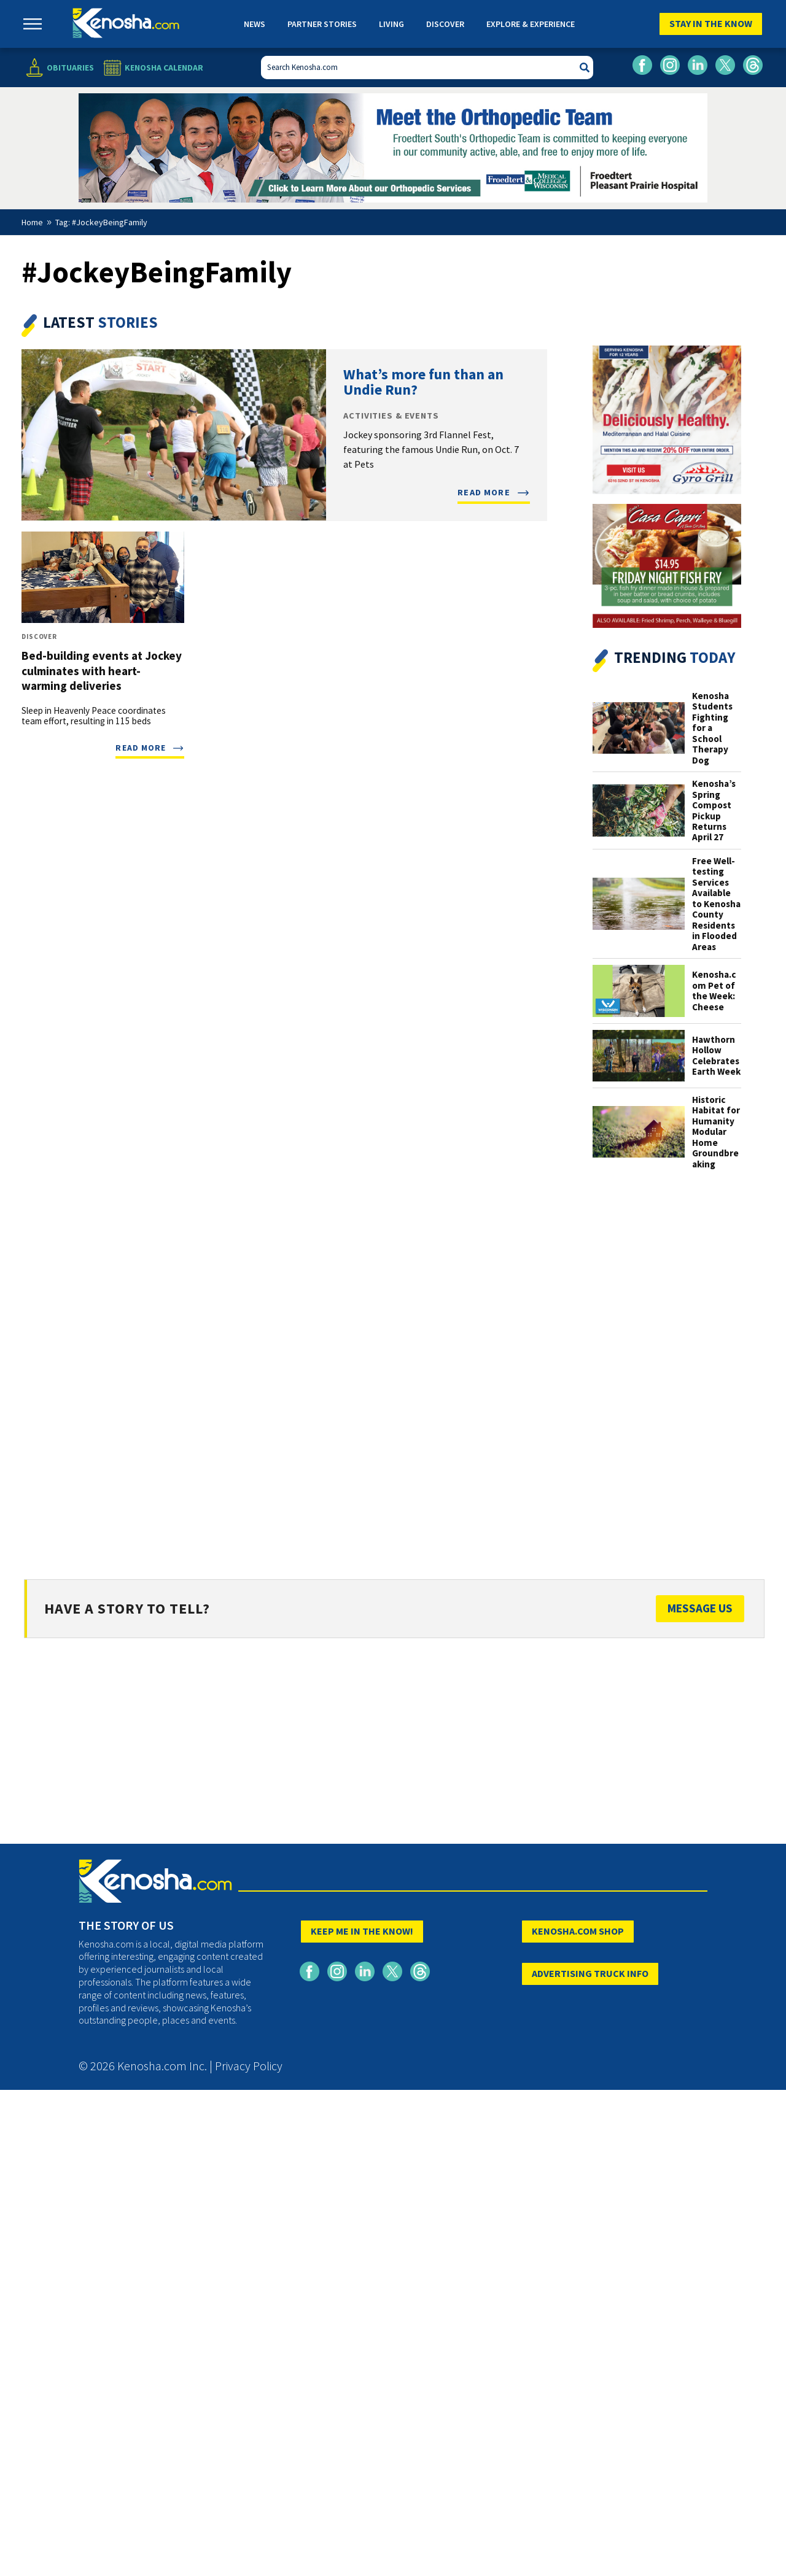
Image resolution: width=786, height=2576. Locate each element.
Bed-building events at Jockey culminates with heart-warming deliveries (101, 670)
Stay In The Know (710, 23)
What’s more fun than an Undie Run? (423, 382)
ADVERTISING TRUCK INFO (590, 1973)
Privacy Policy (248, 2065)
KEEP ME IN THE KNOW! (362, 1931)
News (254, 23)
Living (391, 23)
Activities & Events (390, 416)
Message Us (700, 1608)
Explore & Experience (530, 23)
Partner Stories (322, 23)
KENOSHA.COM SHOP (578, 1931)
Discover (445, 23)
